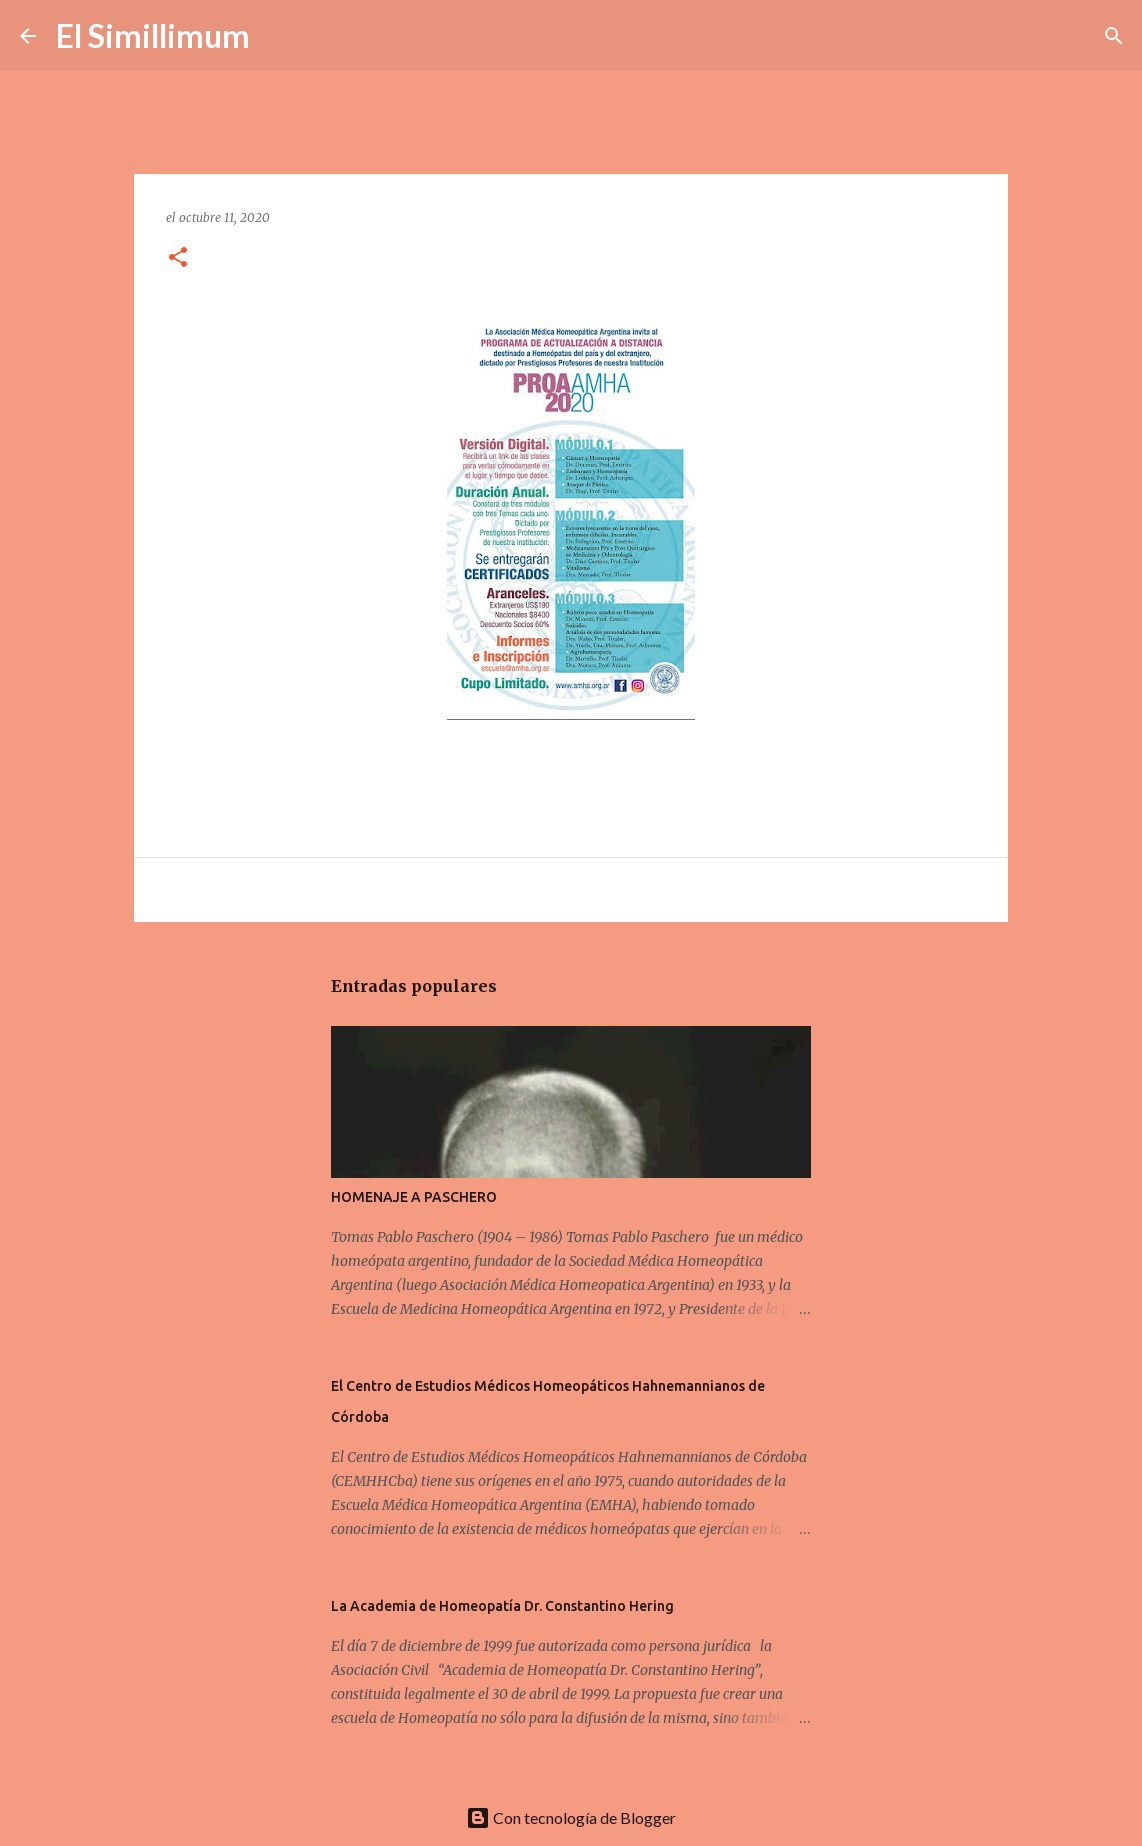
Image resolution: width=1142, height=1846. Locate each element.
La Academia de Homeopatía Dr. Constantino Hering (502, 1606)
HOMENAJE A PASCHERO (414, 1197)
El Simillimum (153, 35)
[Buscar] (278, 36)
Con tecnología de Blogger (571, 1817)
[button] (178, 258)
